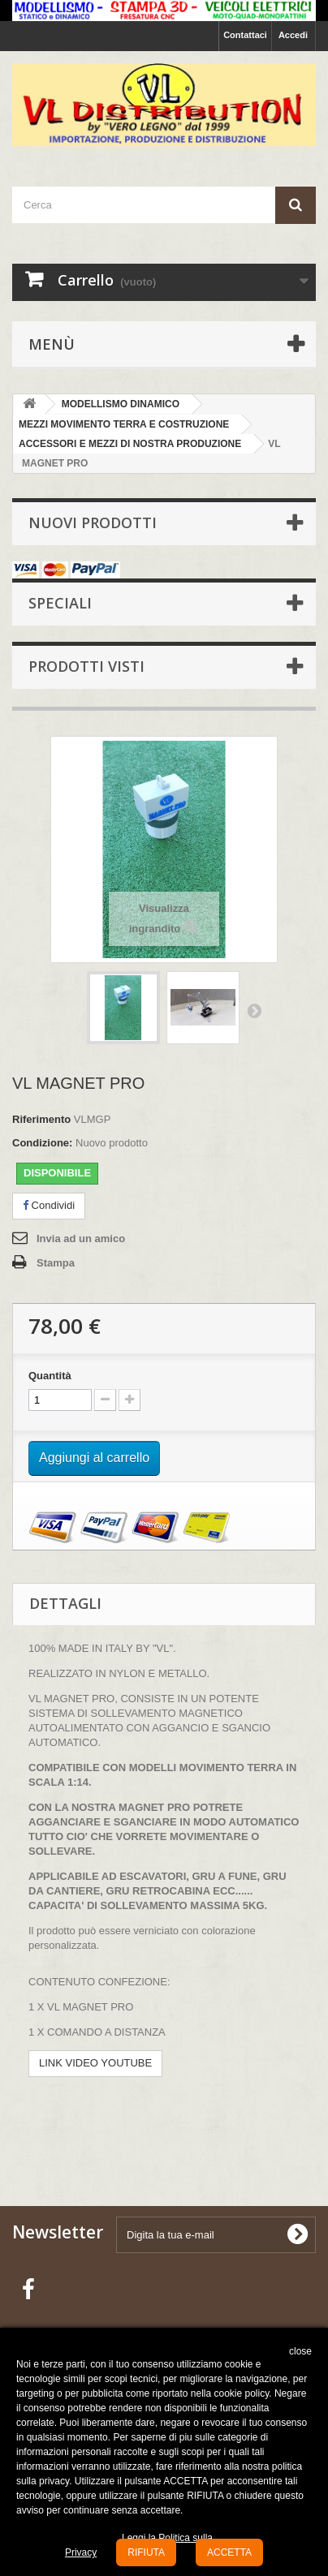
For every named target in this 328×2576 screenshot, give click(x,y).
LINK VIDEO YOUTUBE (95, 2063)
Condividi (49, 1205)
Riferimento (41, 1119)
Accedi (293, 35)
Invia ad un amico (81, 1238)
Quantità (49, 1376)
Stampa (56, 1263)
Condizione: (42, 1143)
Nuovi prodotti (92, 522)
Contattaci (245, 35)
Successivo (254, 1010)
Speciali (60, 603)
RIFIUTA (146, 2552)
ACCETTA (229, 2552)
